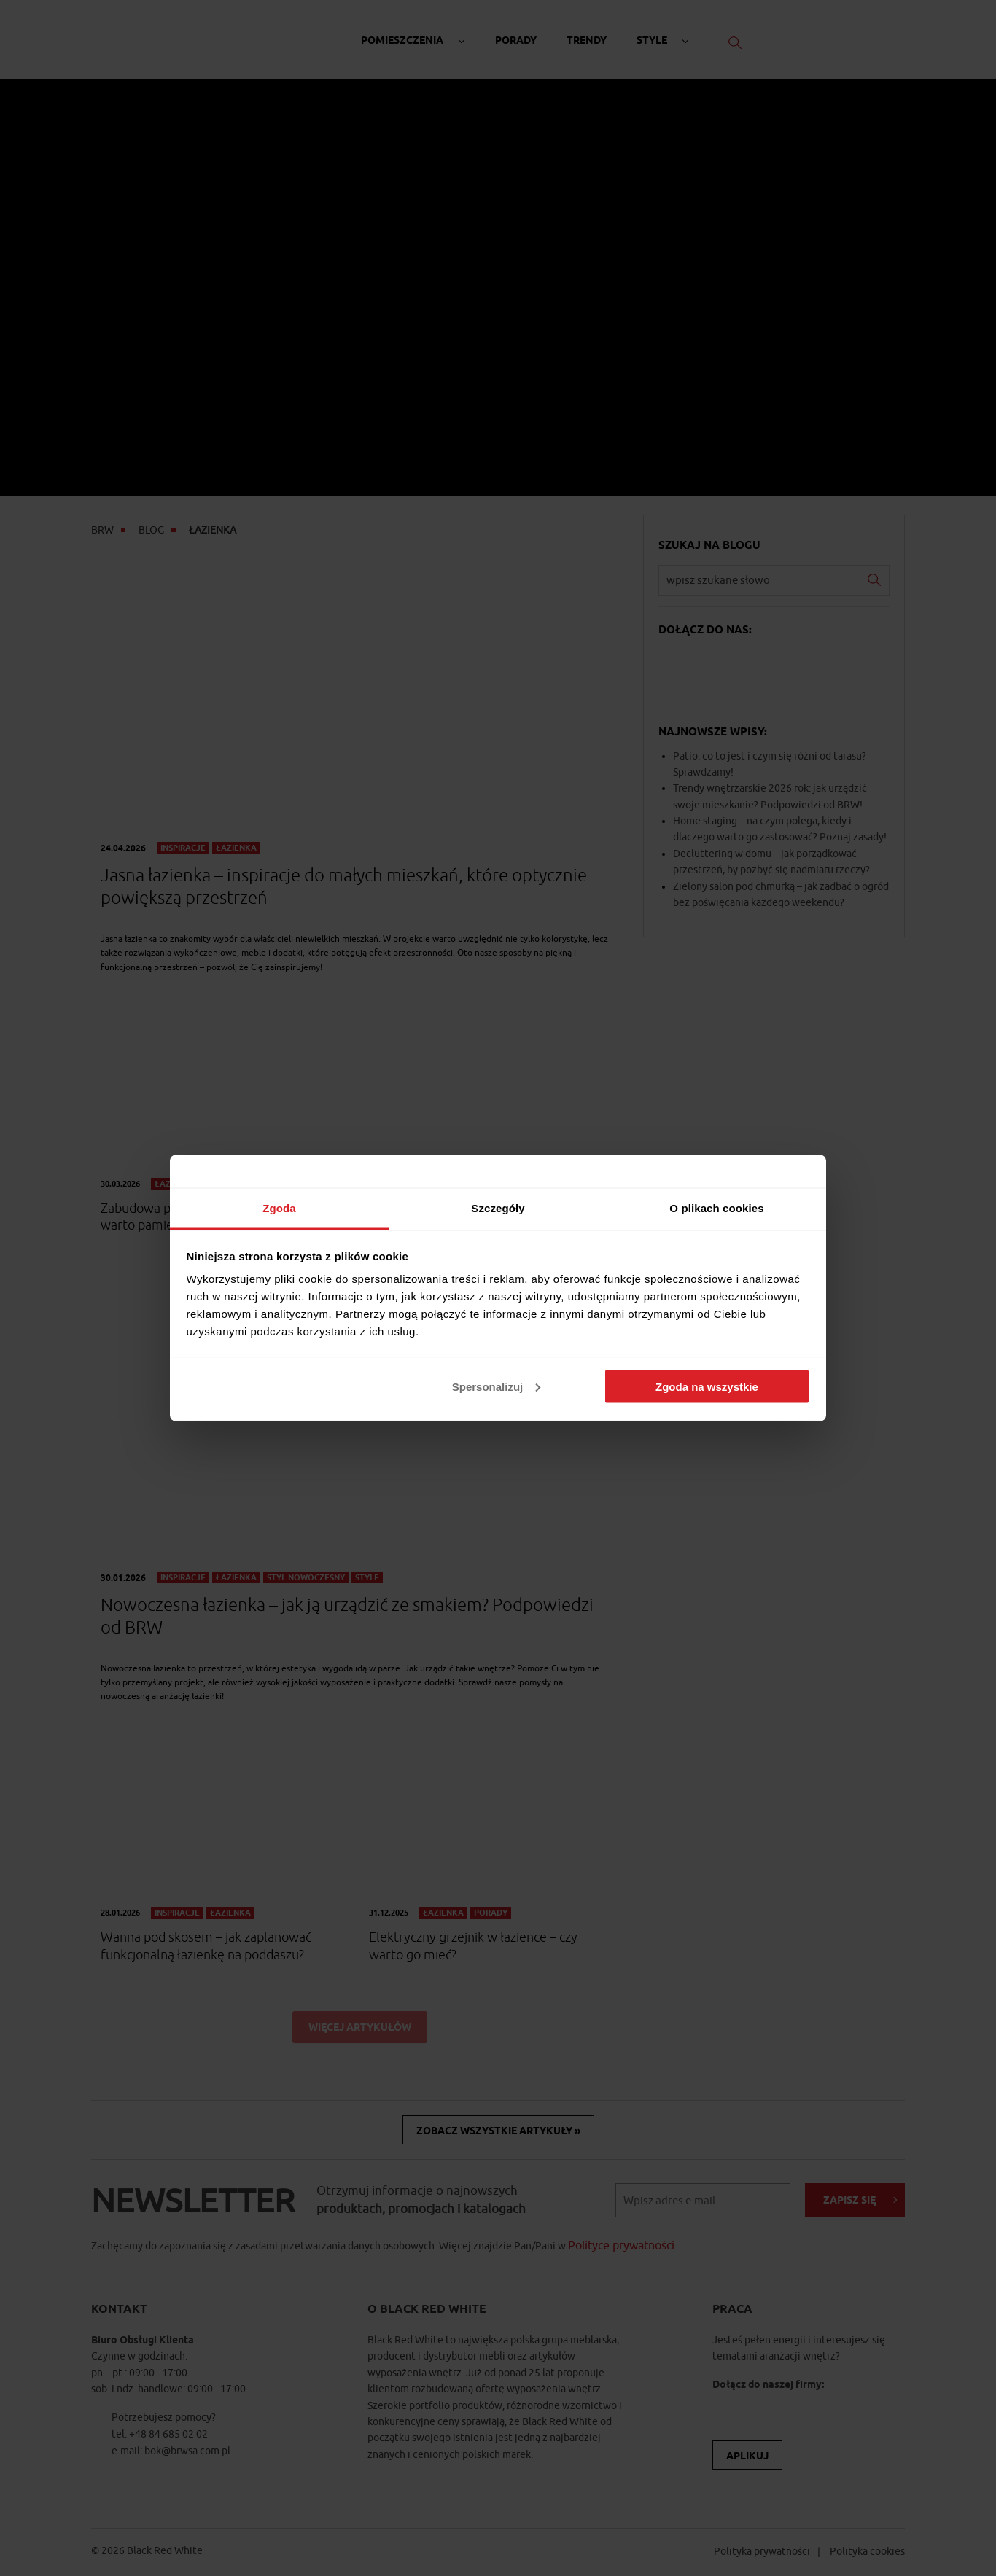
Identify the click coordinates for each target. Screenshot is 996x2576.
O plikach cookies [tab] (716, 1208)
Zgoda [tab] (279, 1208)
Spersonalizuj (496, 1386)
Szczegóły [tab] (497, 1208)
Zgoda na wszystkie (706, 1386)
